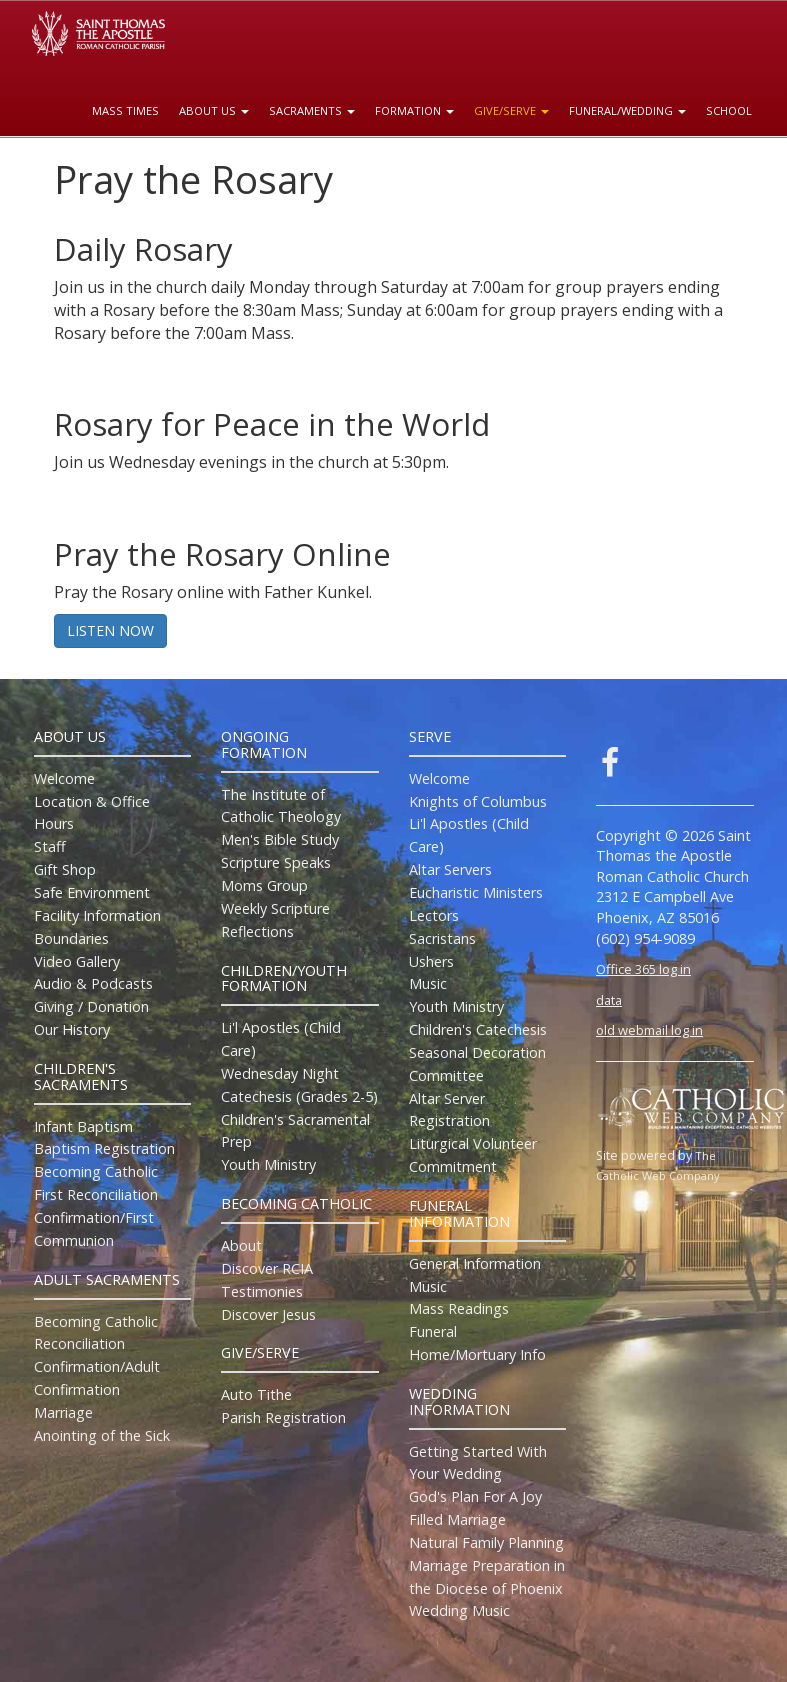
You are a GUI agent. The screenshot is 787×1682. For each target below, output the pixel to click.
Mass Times (125, 110)
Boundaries (71, 938)
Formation (414, 110)
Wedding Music (459, 1610)
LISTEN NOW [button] (110, 630)
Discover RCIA (267, 1268)
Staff (50, 846)
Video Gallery (77, 961)
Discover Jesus (268, 1314)
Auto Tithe (256, 1394)
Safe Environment (92, 892)
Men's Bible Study (280, 839)
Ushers (431, 961)
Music (428, 983)
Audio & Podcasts (93, 983)
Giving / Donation (91, 1006)
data (609, 1000)
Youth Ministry (268, 1164)
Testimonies (262, 1291)
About (241, 1245)
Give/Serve (511, 110)
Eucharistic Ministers (476, 892)
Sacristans (442, 938)
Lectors (434, 915)
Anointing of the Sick (102, 1435)
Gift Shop (65, 869)
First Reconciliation (96, 1194)
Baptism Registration (104, 1148)
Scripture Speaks (276, 862)
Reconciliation (79, 1343)
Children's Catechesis (478, 1029)
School (729, 110)
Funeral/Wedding (627, 110)
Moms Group (264, 885)
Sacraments (312, 110)
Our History (72, 1029)
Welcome (64, 778)
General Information (475, 1263)
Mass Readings (459, 1308)
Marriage (63, 1412)
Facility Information (97, 915)
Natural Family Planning (486, 1542)
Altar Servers (450, 869)
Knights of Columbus (478, 801)
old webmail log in (649, 1030)
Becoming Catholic (96, 1171)
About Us (214, 110)
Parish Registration (283, 1417)
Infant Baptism (83, 1126)
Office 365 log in (643, 969)
